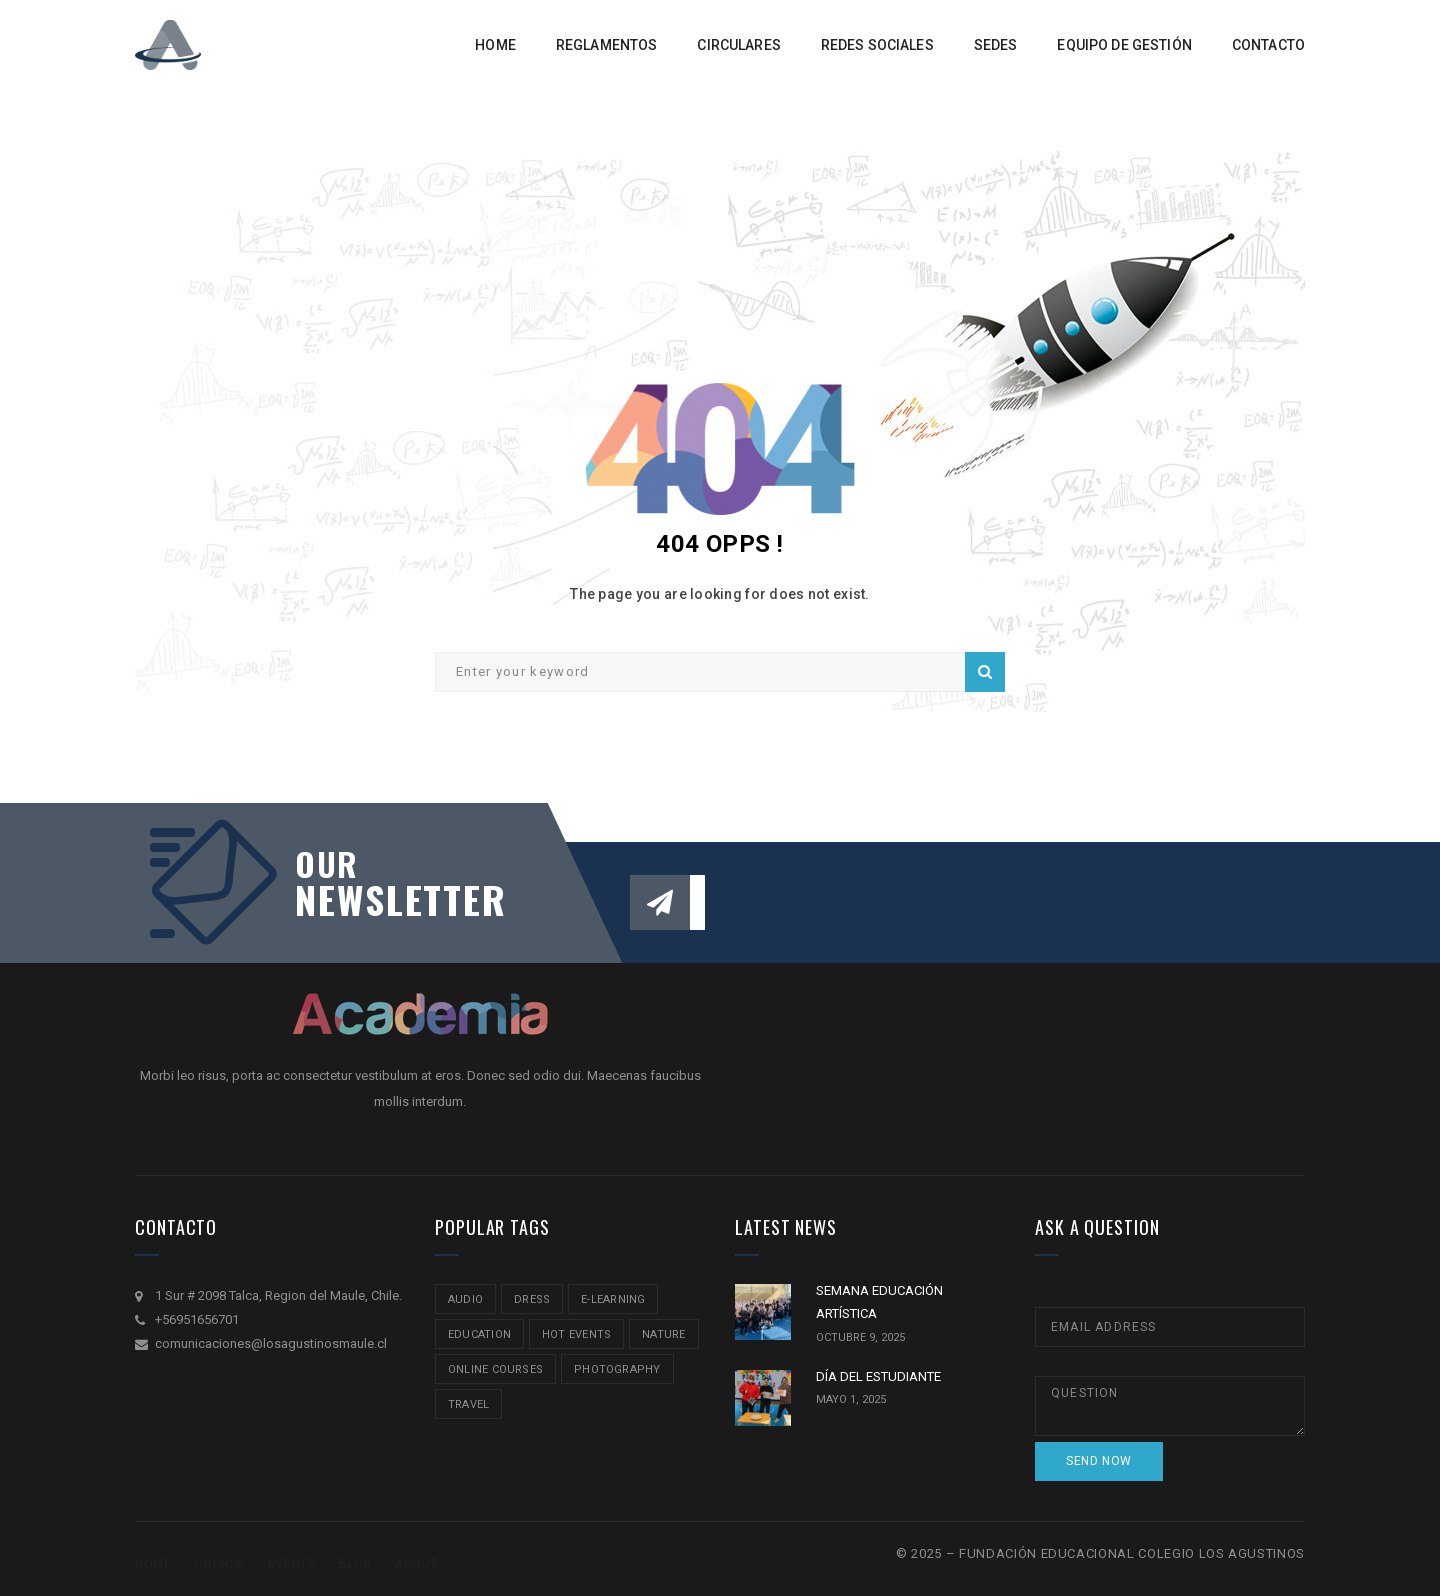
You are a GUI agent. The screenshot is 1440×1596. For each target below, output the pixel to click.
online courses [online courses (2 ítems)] (495, 1369)
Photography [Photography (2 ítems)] (617, 1369)
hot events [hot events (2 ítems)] (576, 1334)
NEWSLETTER (390, 899)
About (416, 1564)
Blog (355, 1564)
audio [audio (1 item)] (465, 1299)
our (327, 864)
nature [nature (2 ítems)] (663, 1334)
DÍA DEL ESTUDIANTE (878, 1376)
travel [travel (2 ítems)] (468, 1404)
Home (153, 1564)
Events (292, 1564)
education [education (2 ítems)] (479, 1334)
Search (985, 672)
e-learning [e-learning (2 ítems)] (613, 1299)
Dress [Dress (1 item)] (532, 1299)
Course (219, 1564)
